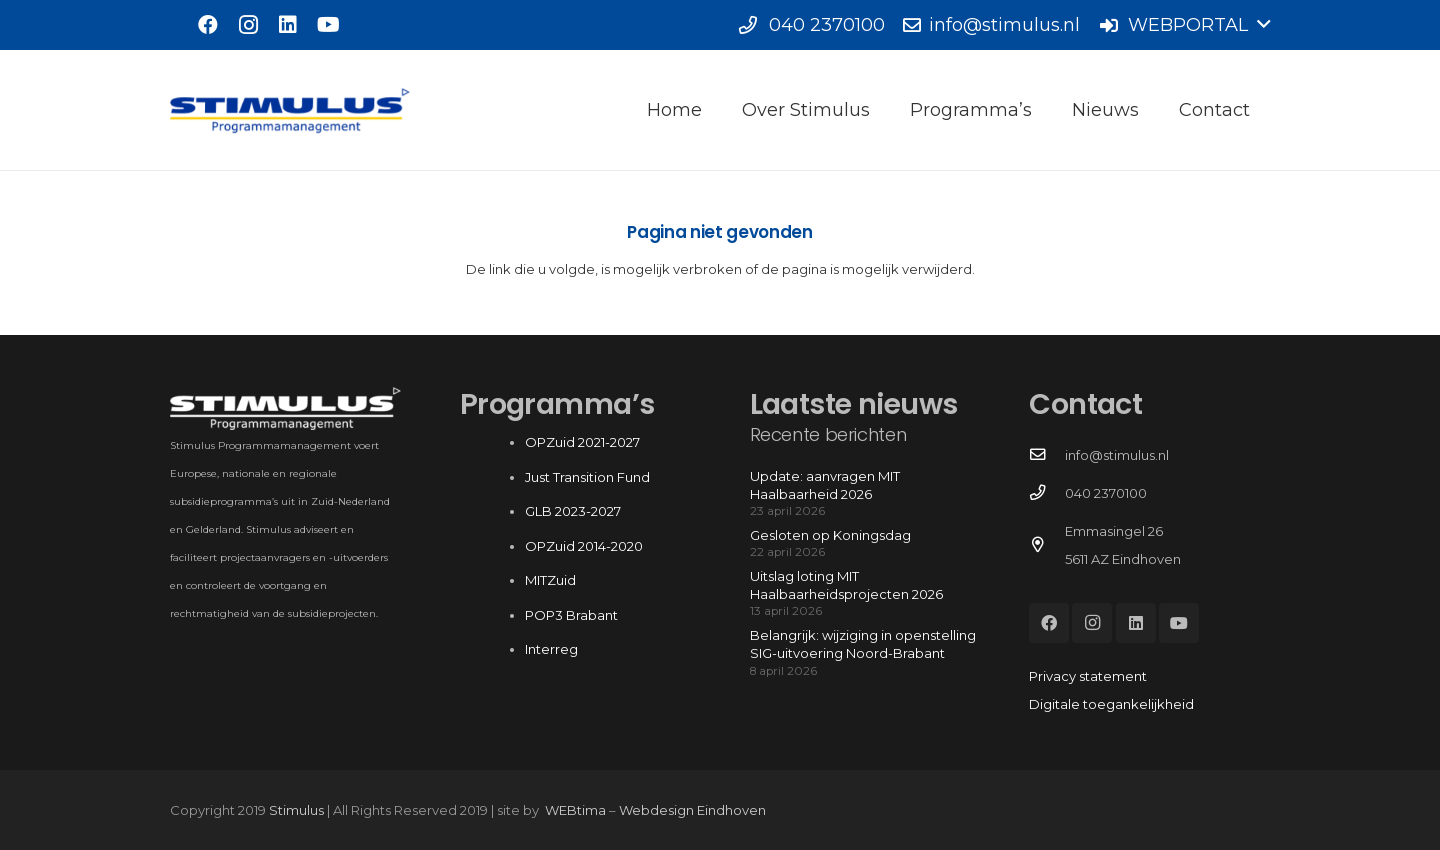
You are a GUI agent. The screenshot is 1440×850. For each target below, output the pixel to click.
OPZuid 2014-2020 (584, 546)
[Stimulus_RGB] (290, 110)
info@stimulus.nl (1117, 455)
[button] (1184, 25)
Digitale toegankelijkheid (1111, 704)
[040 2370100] (1046, 493)
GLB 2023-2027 (573, 511)
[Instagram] (248, 25)
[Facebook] (208, 25)
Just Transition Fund (589, 477)
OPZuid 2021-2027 (582, 442)
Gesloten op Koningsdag (830, 535)
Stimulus (296, 810)
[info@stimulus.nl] (1046, 455)
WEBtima (575, 810)
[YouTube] (328, 25)
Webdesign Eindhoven (692, 810)
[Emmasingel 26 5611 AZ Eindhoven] (1046, 545)
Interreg (551, 649)
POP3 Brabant (571, 615)
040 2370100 (1106, 493)
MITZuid (550, 580)
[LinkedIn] (288, 25)
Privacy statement (1088, 676)
